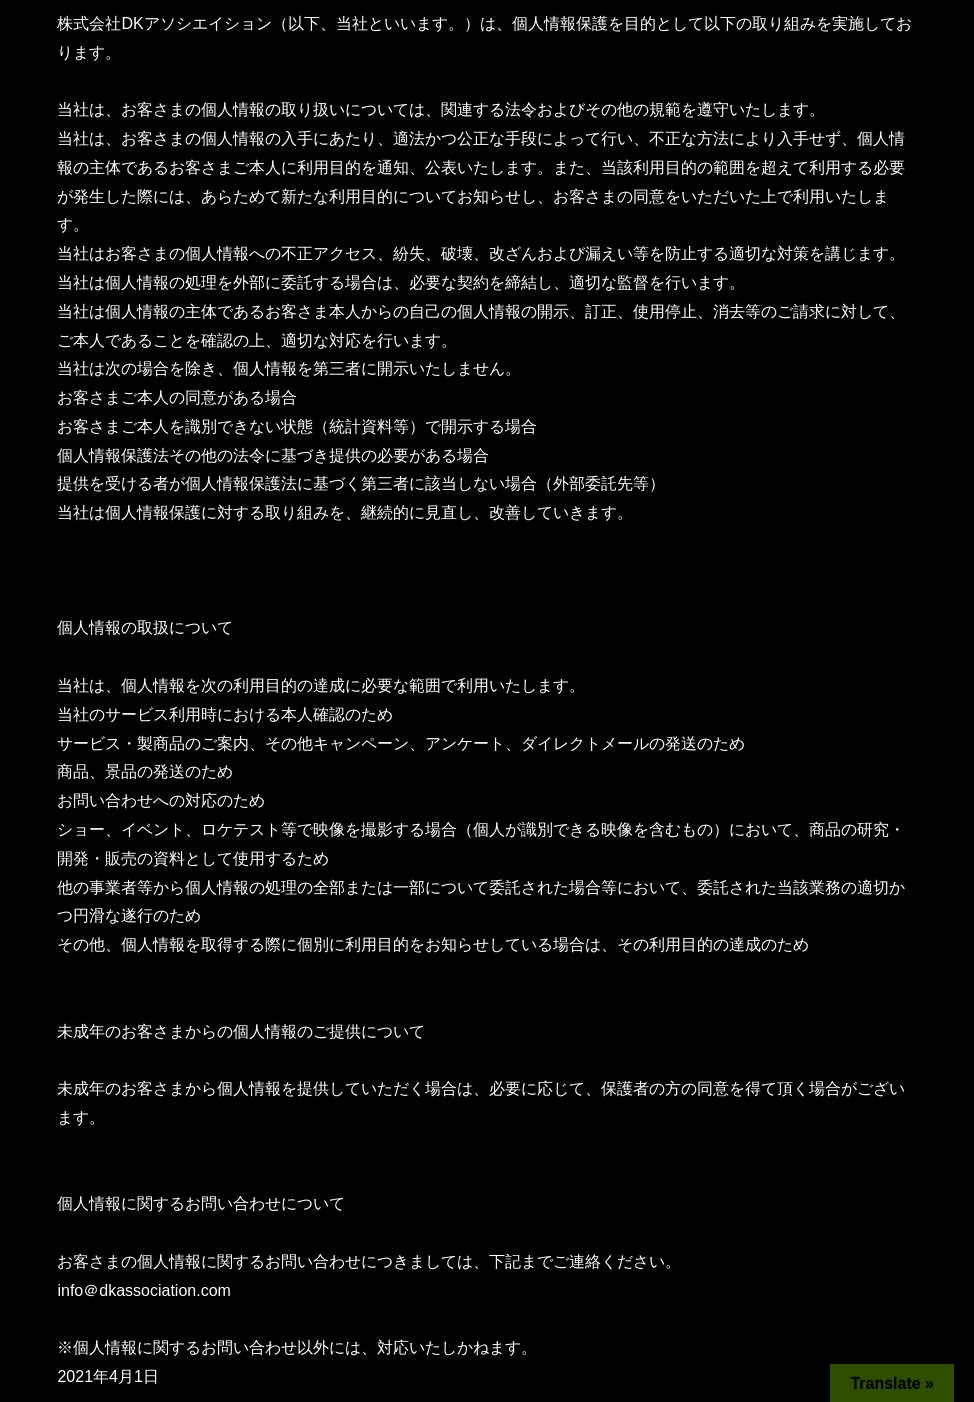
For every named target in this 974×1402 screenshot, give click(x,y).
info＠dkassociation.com (143, 1290)
